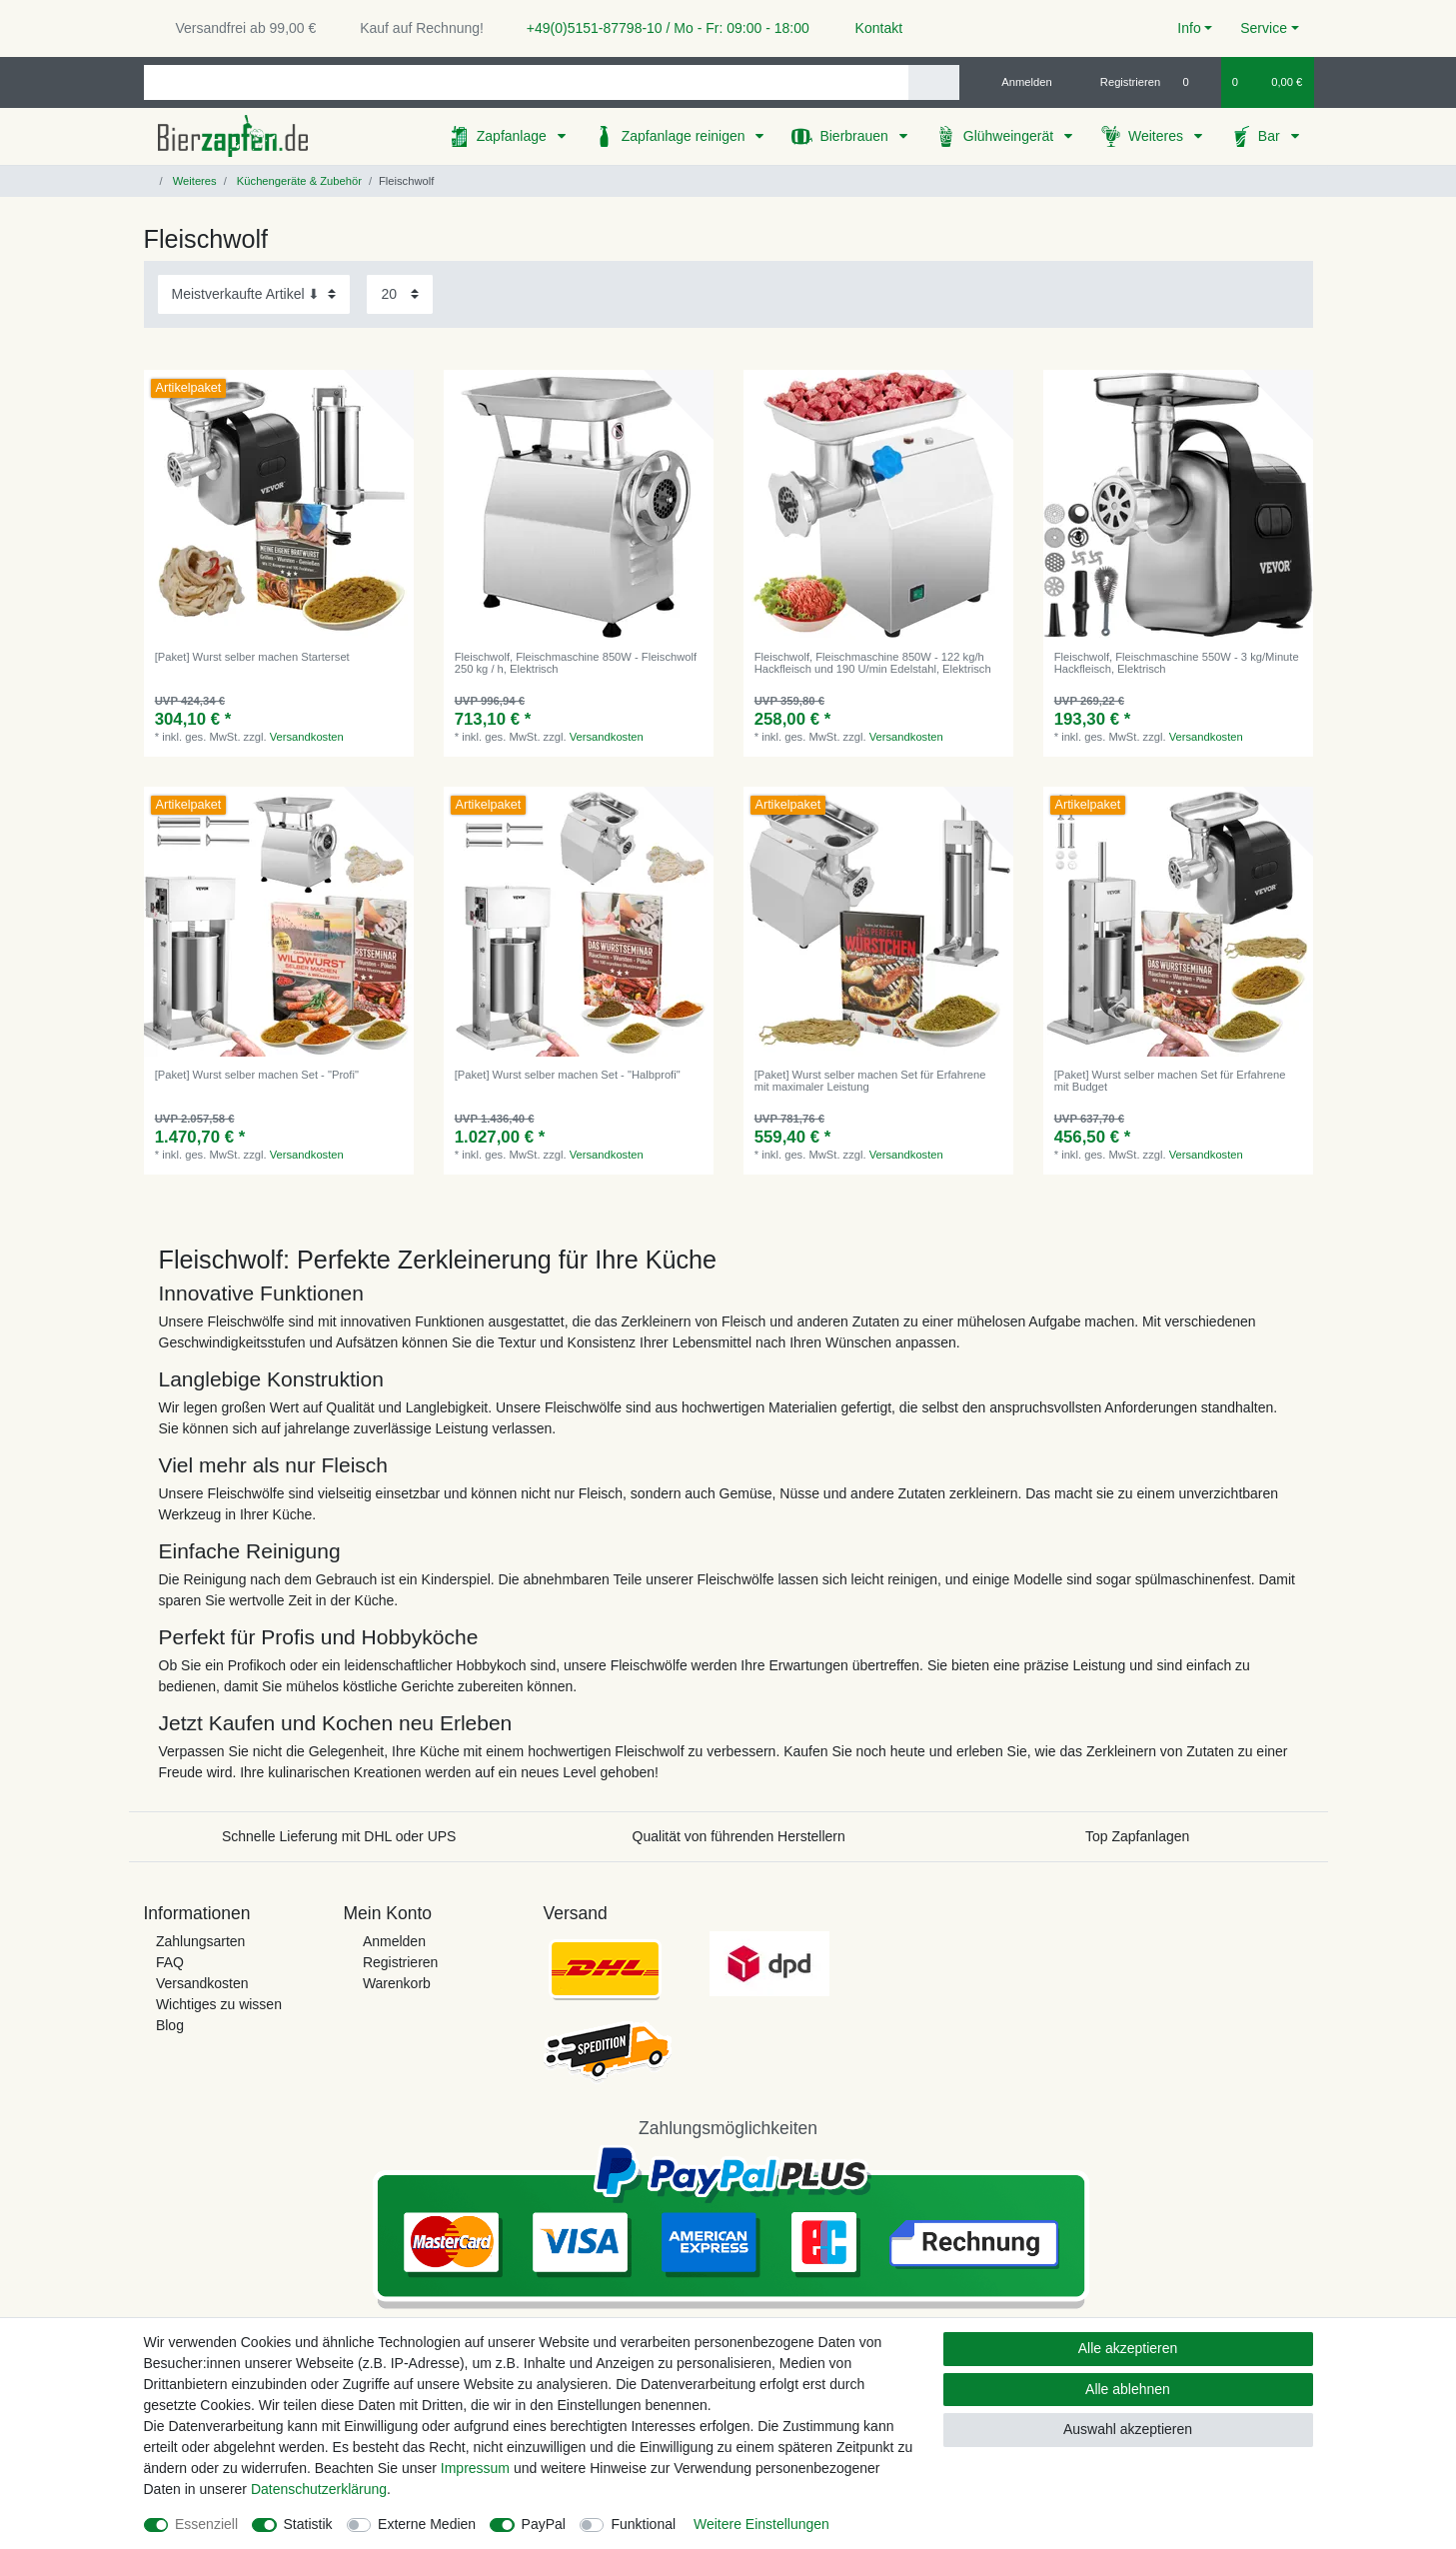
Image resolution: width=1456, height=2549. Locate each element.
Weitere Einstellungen (761, 2524)
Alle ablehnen (1127, 2389)
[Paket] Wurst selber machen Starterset (252, 657)
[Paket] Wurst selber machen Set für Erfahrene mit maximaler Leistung (870, 1081)
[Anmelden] (1018, 82)
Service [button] (1263, 28)
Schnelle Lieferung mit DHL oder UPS (339, 1836)
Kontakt (869, 28)
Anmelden (394, 1941)
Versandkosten (307, 737)
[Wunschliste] (1195, 82)
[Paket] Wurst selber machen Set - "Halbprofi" (568, 1075)
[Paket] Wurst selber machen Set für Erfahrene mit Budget (1170, 1081)
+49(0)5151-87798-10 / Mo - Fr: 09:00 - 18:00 (660, 28)
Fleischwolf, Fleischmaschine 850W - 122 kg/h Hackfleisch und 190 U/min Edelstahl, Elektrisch (872, 663)
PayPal (544, 2524)
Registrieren (400, 1962)
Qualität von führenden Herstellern (739, 1836)
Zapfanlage (514, 136)
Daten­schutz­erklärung (319, 2489)
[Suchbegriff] (526, 82)
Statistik (308, 2524)
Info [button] (1188, 28)
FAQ (170, 1962)
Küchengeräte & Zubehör (298, 181)
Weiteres (1157, 136)
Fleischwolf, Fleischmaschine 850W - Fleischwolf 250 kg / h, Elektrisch (576, 663)
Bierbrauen (855, 136)
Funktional (643, 2524)
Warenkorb (397, 1983)
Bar (1271, 136)
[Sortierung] (254, 294)
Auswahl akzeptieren (1127, 2429)
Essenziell (206, 2524)
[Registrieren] (1118, 82)
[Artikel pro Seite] (400, 294)
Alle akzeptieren (1128, 2348)
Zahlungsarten (201, 1941)
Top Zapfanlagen (1137, 1836)
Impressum (475, 2468)
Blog (170, 2025)
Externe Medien (427, 2524)
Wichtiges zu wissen (219, 2004)
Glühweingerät (1010, 136)
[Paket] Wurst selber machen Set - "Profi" (257, 1075)
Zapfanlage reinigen (685, 136)
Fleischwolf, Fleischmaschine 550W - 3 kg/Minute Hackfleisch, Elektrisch (1176, 663)
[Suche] (933, 82)
